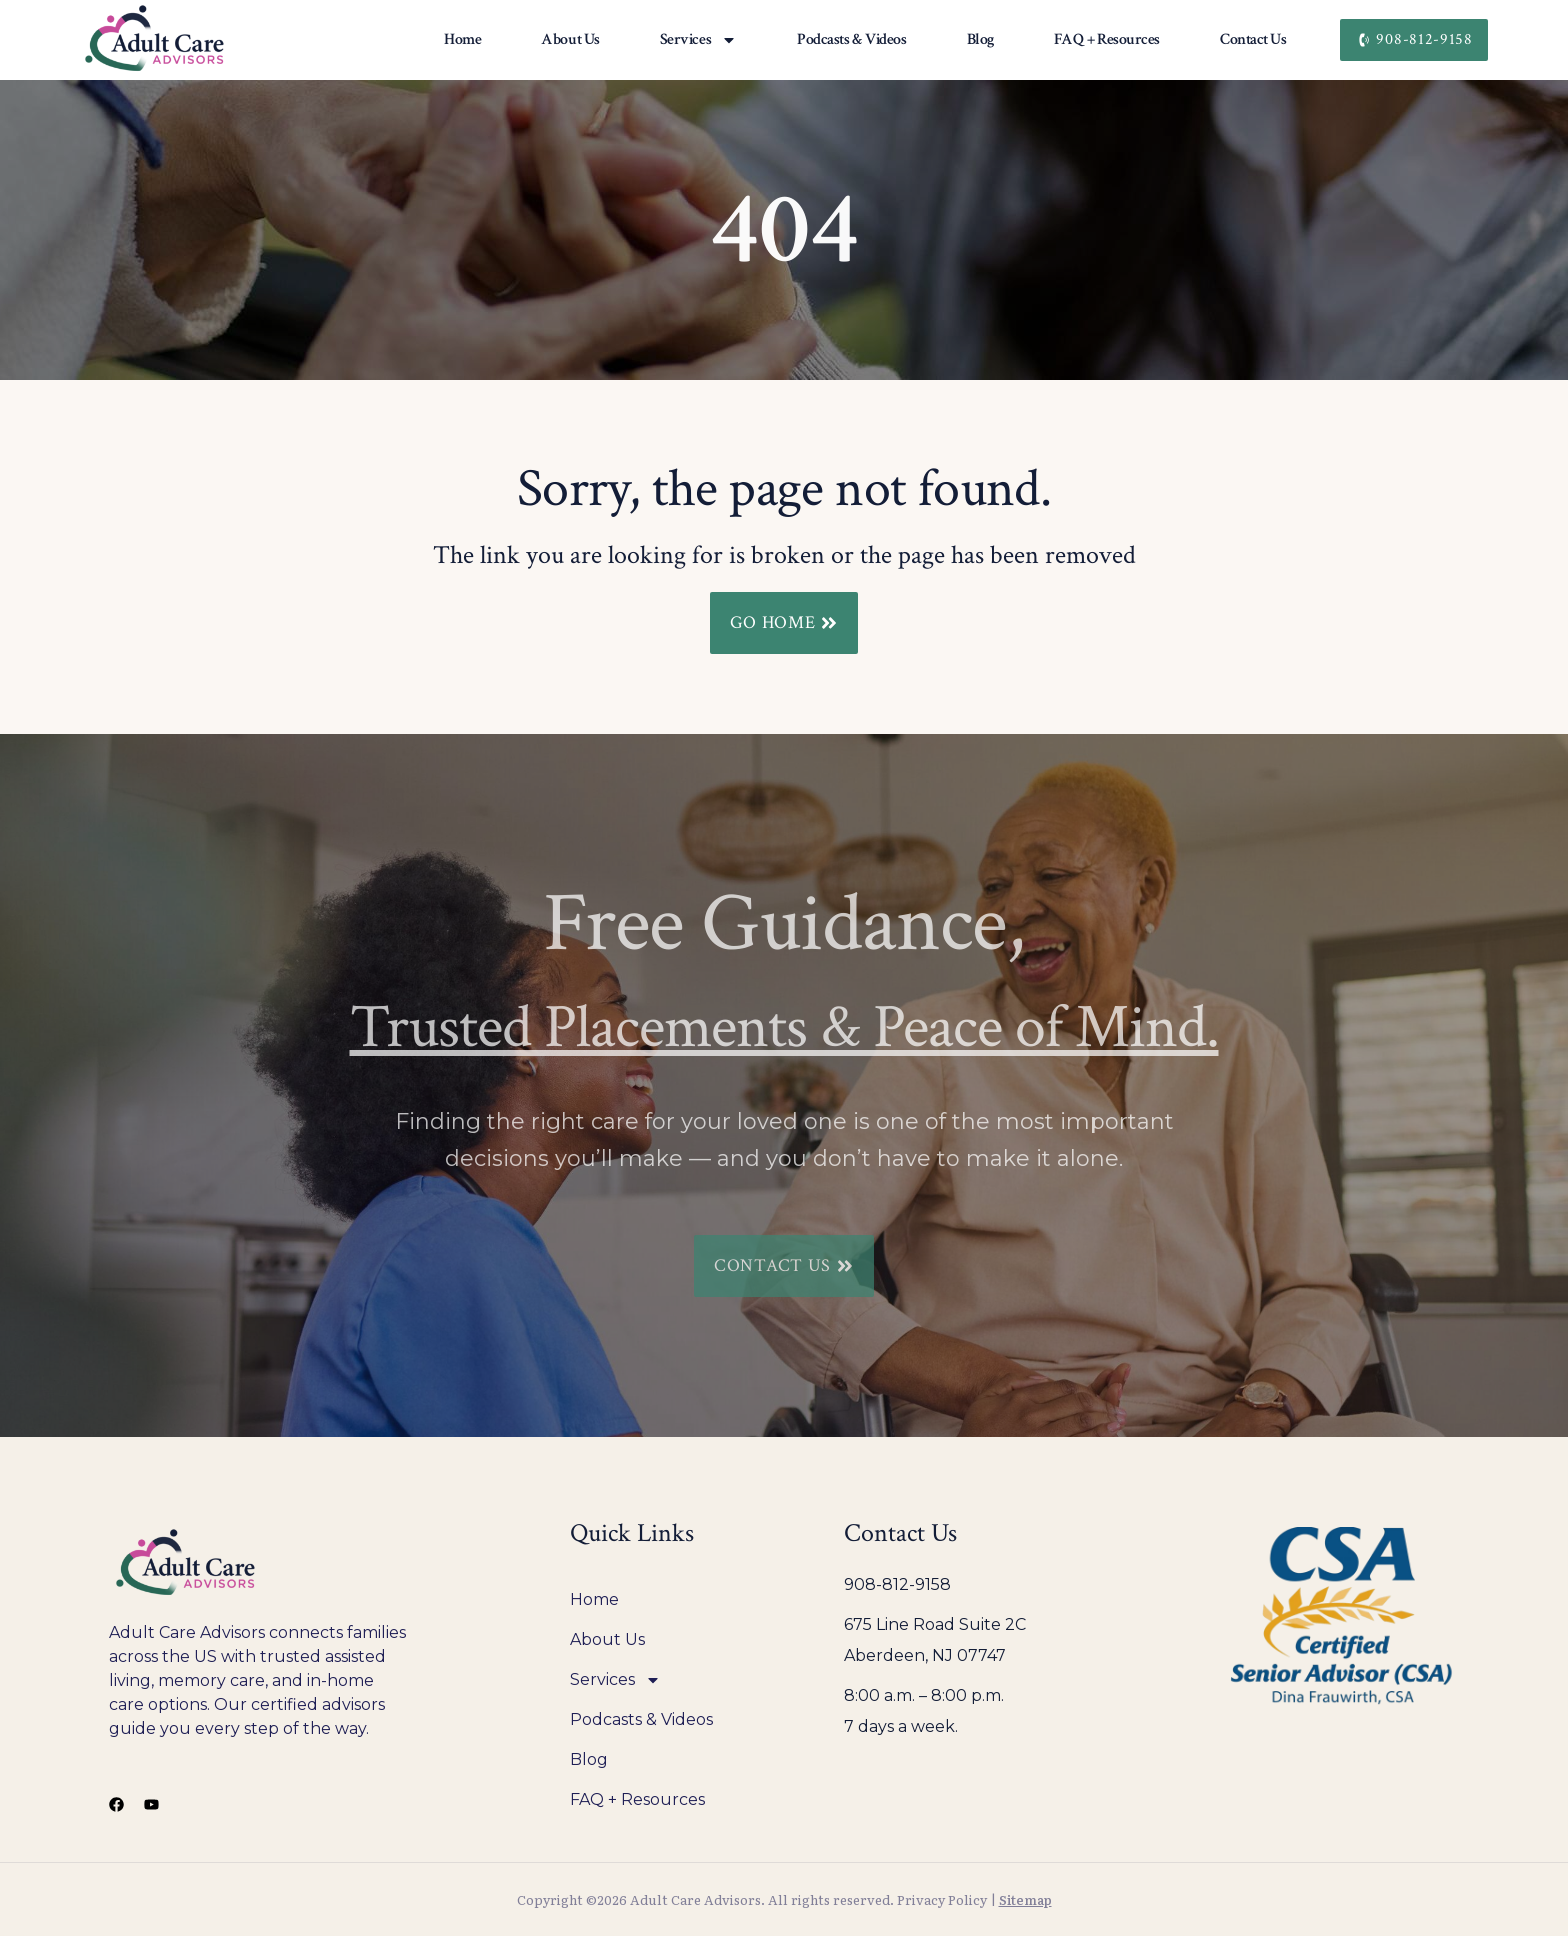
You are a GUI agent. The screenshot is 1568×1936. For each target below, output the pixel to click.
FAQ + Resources (1107, 39)
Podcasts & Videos (851, 39)
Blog (980, 39)
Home (462, 39)
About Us (570, 39)
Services (698, 40)
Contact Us (1253, 39)
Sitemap (1025, 1899)
